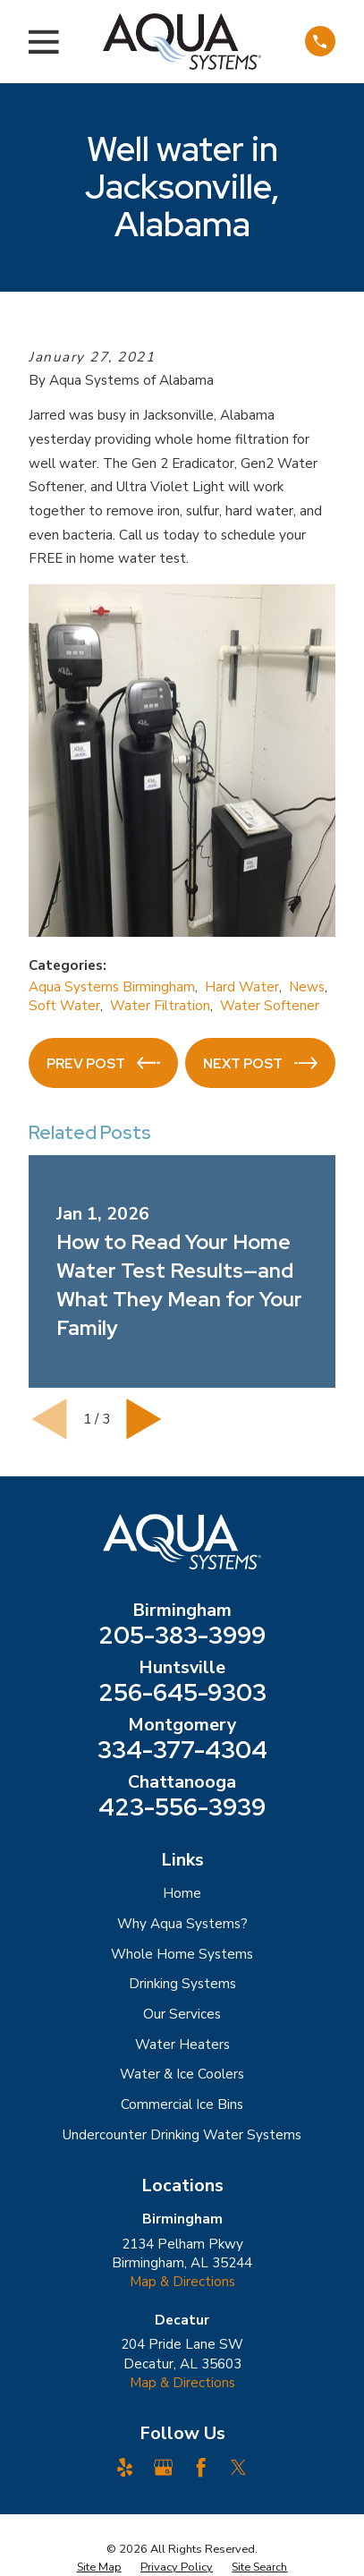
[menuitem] (99, 2567)
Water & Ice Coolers (182, 2074)
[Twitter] (238, 2467)
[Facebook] (200, 2467)
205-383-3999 (182, 1636)
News (307, 987)
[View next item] (144, 1419)
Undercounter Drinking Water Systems (182, 2135)
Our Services (182, 2014)
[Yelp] (124, 2467)
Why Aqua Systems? (182, 1924)
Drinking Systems (182, 1984)
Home (182, 1893)
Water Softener (269, 1006)
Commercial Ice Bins (182, 2104)
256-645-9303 (182, 1693)
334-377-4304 (182, 1751)
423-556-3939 (182, 1808)
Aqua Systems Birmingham (112, 987)
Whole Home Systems (182, 1954)
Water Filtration (160, 1006)
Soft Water (64, 1006)
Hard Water (242, 987)
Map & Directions (182, 2282)
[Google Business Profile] (163, 2467)
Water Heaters (182, 2044)
